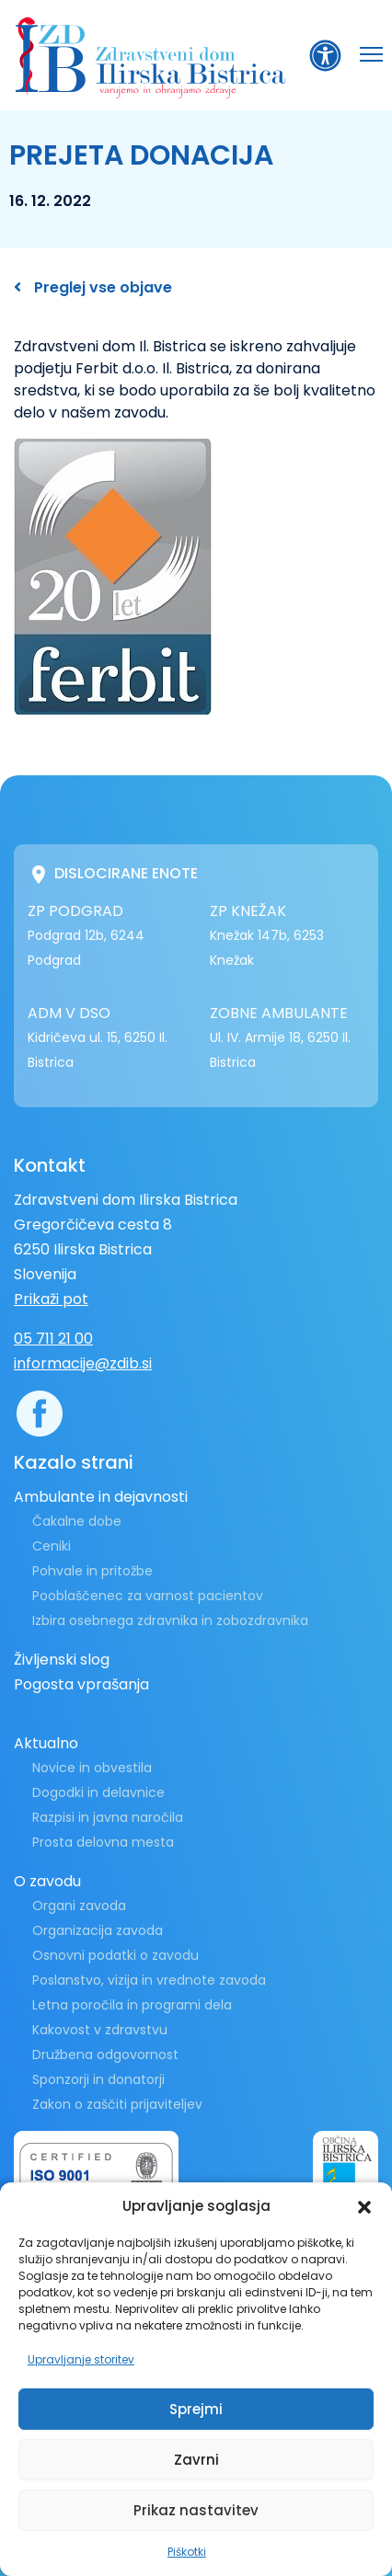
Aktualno (46, 1743)
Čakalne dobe (76, 1521)
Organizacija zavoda (97, 1930)
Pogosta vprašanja (81, 1684)
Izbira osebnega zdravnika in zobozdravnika (170, 1620)
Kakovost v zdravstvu (99, 2030)
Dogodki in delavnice (98, 1792)
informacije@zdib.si (83, 1363)
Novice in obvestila (92, 1767)
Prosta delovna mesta (103, 1842)
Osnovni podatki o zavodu (115, 1955)
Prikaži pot (51, 1299)
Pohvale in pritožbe (92, 1571)
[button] (364, 2206)
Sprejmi (196, 2409)
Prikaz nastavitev (196, 2510)
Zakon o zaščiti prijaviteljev (117, 2104)
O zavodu (47, 1881)
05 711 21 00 (53, 1338)
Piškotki (186, 2551)
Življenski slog (62, 1659)
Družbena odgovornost (105, 2054)
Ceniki (51, 1546)
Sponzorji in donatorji (98, 2079)
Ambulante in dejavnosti (101, 1496)
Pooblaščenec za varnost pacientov (147, 1595)
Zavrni (196, 2459)
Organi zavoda (79, 1905)
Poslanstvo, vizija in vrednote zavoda (149, 1980)
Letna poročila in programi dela (132, 2005)
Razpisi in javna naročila (107, 1817)
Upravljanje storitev (81, 2359)
